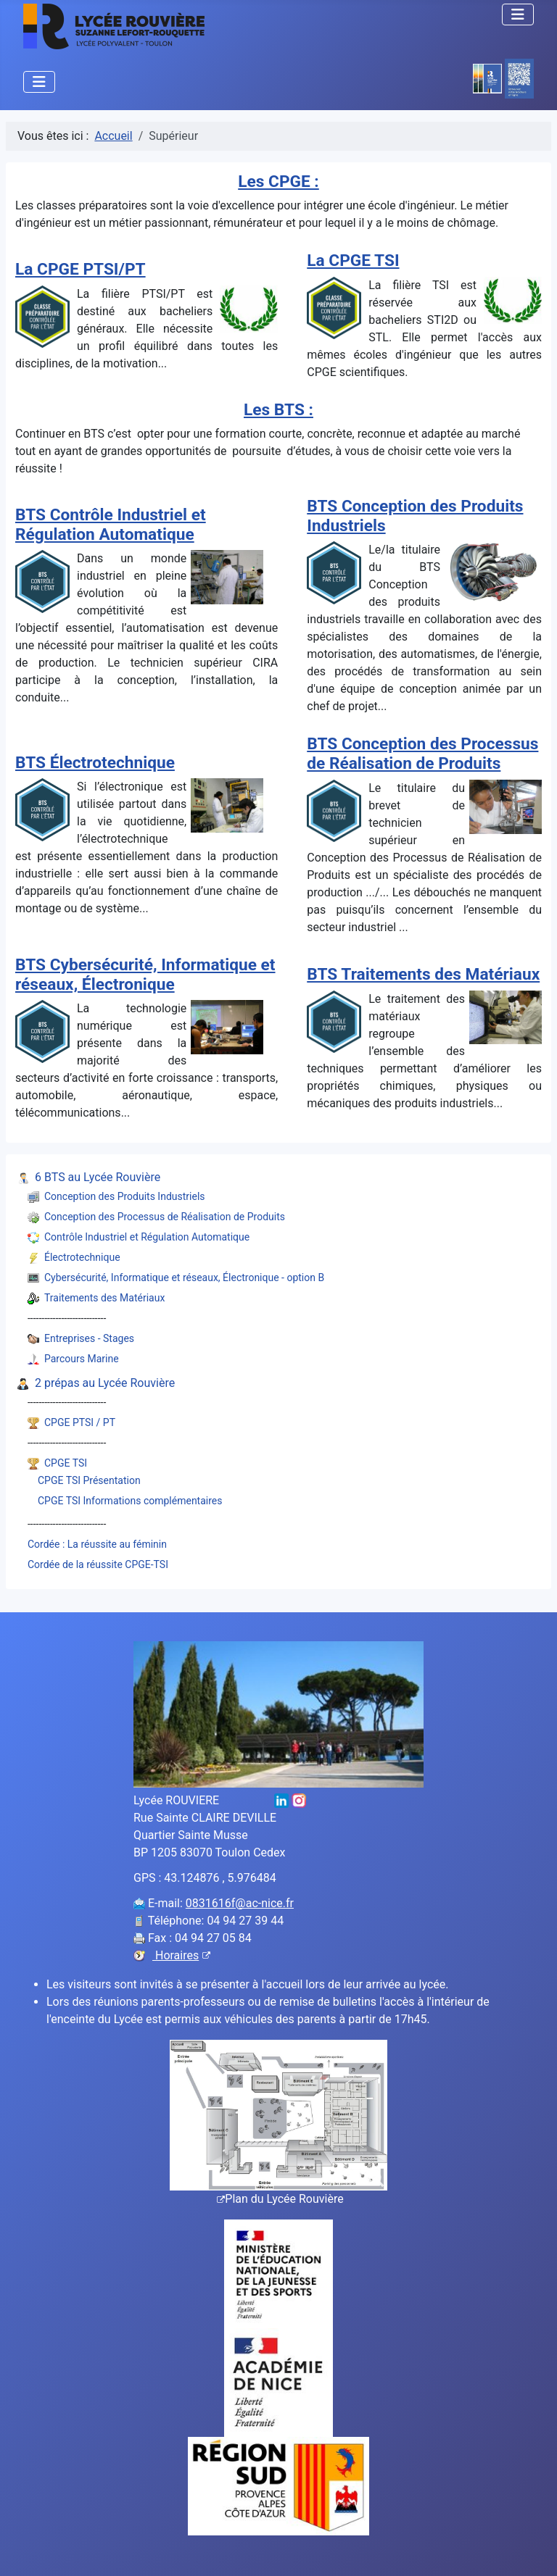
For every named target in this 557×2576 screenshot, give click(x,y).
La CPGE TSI (353, 260)
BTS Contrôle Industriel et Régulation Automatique (110, 524)
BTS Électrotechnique (95, 762)
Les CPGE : (278, 181)
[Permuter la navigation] (518, 14)
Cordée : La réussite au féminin (97, 1544)
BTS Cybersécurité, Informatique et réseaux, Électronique (145, 974)
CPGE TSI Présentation (89, 1480)
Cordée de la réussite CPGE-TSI (98, 1564)
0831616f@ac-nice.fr (240, 1903)
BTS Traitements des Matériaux (423, 974)
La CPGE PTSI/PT (80, 269)
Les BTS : (278, 410)
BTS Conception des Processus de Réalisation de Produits (422, 753)
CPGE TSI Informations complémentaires (130, 1500)
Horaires (181, 1955)
